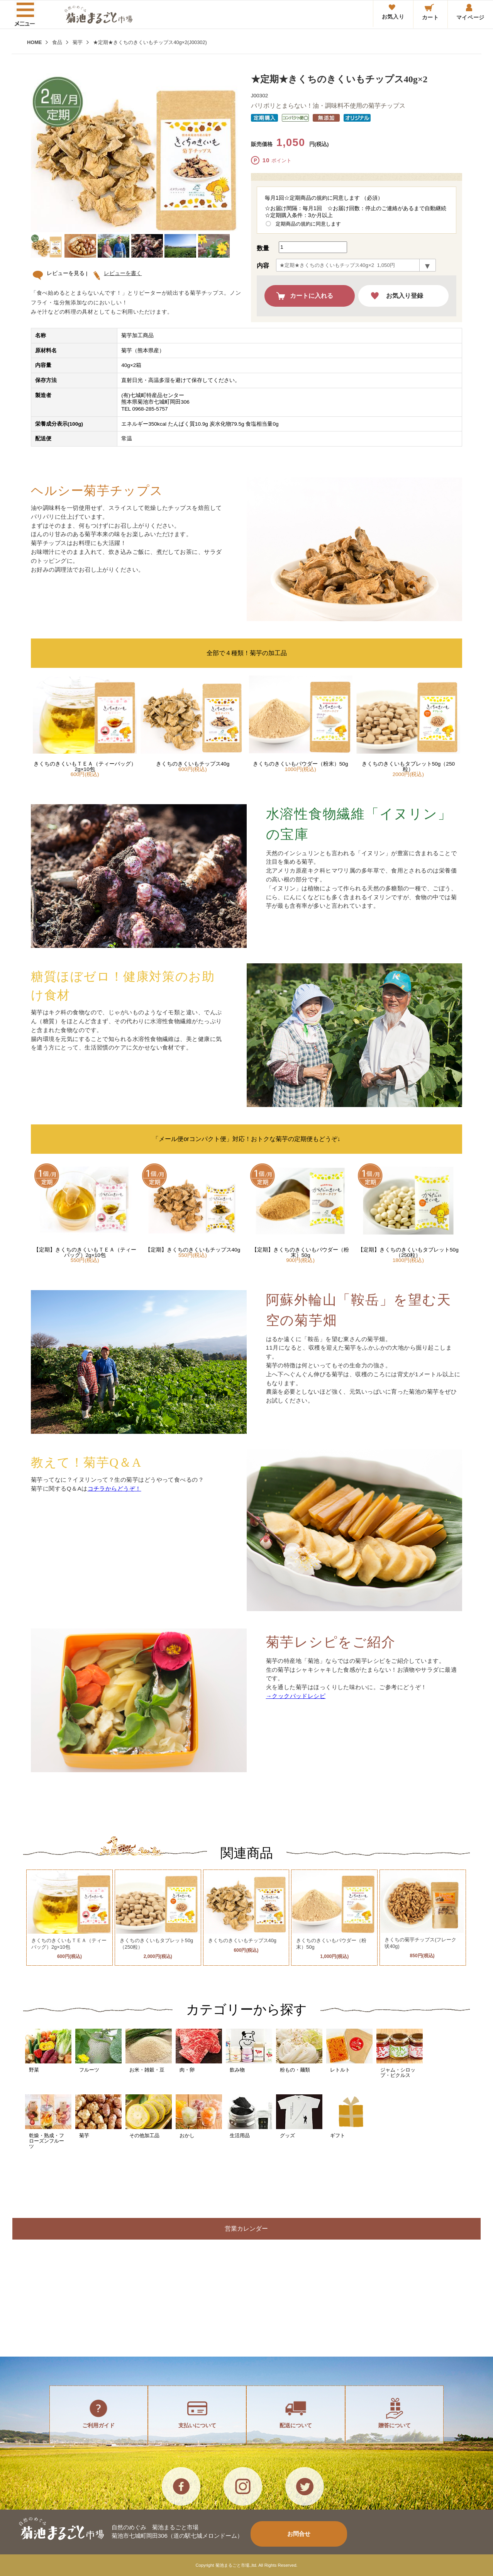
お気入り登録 (404, 295)
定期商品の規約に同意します (308, 224)
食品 (57, 42)
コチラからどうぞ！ (114, 1488)
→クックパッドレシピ (296, 1696)
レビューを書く (120, 273)
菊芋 (78, 42)
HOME (34, 42)
